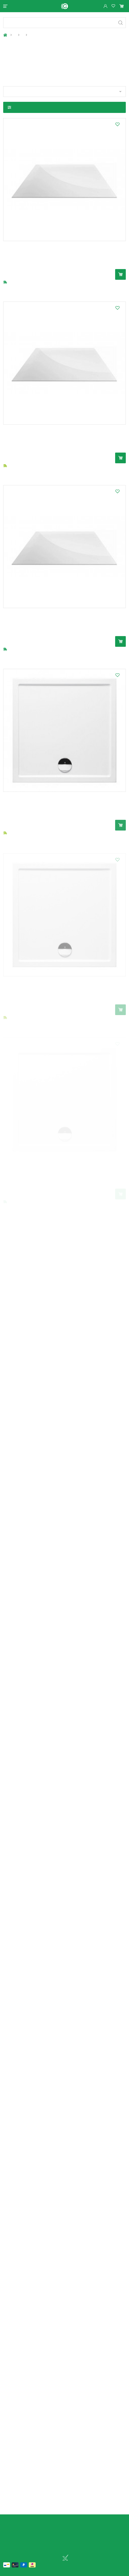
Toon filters (9, 107)
